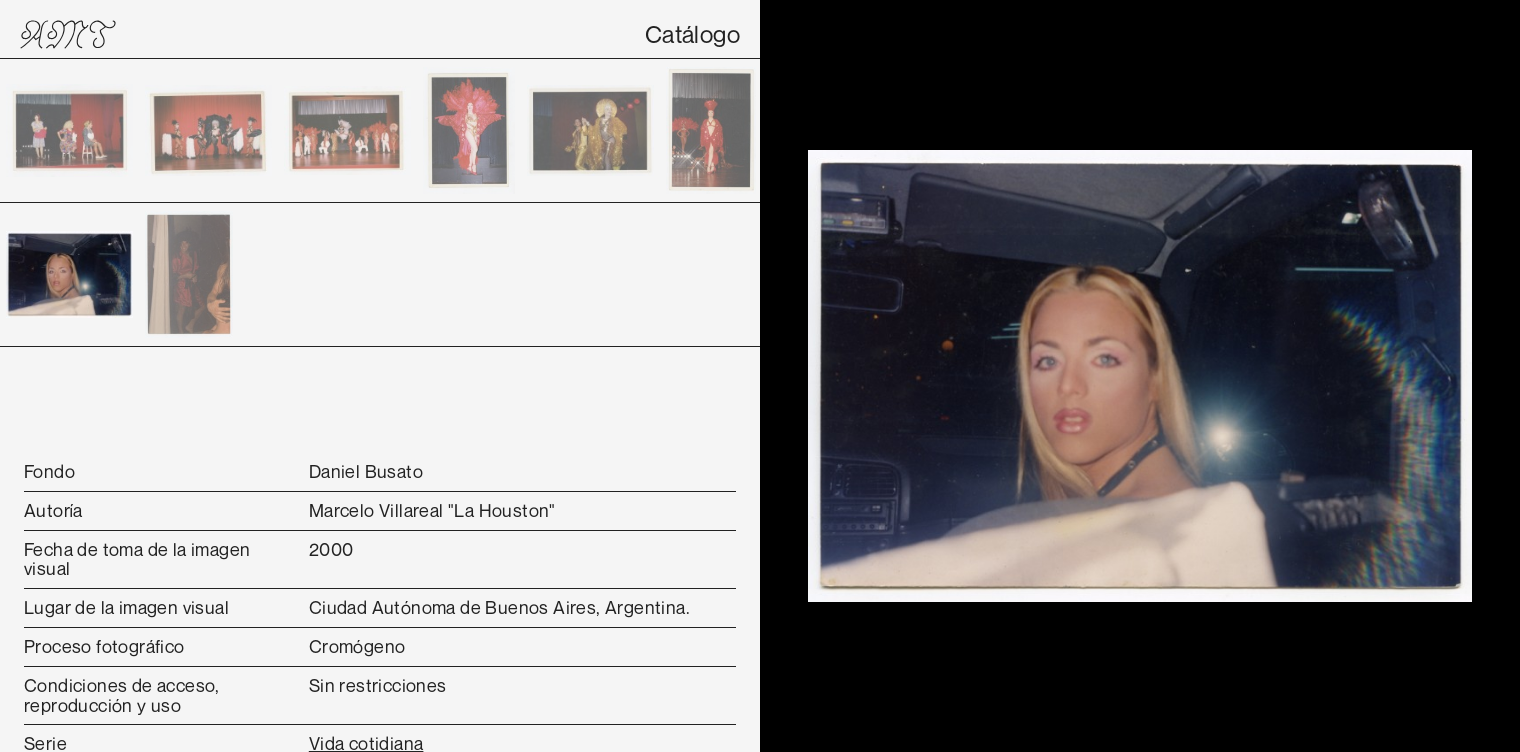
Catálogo (692, 34)
